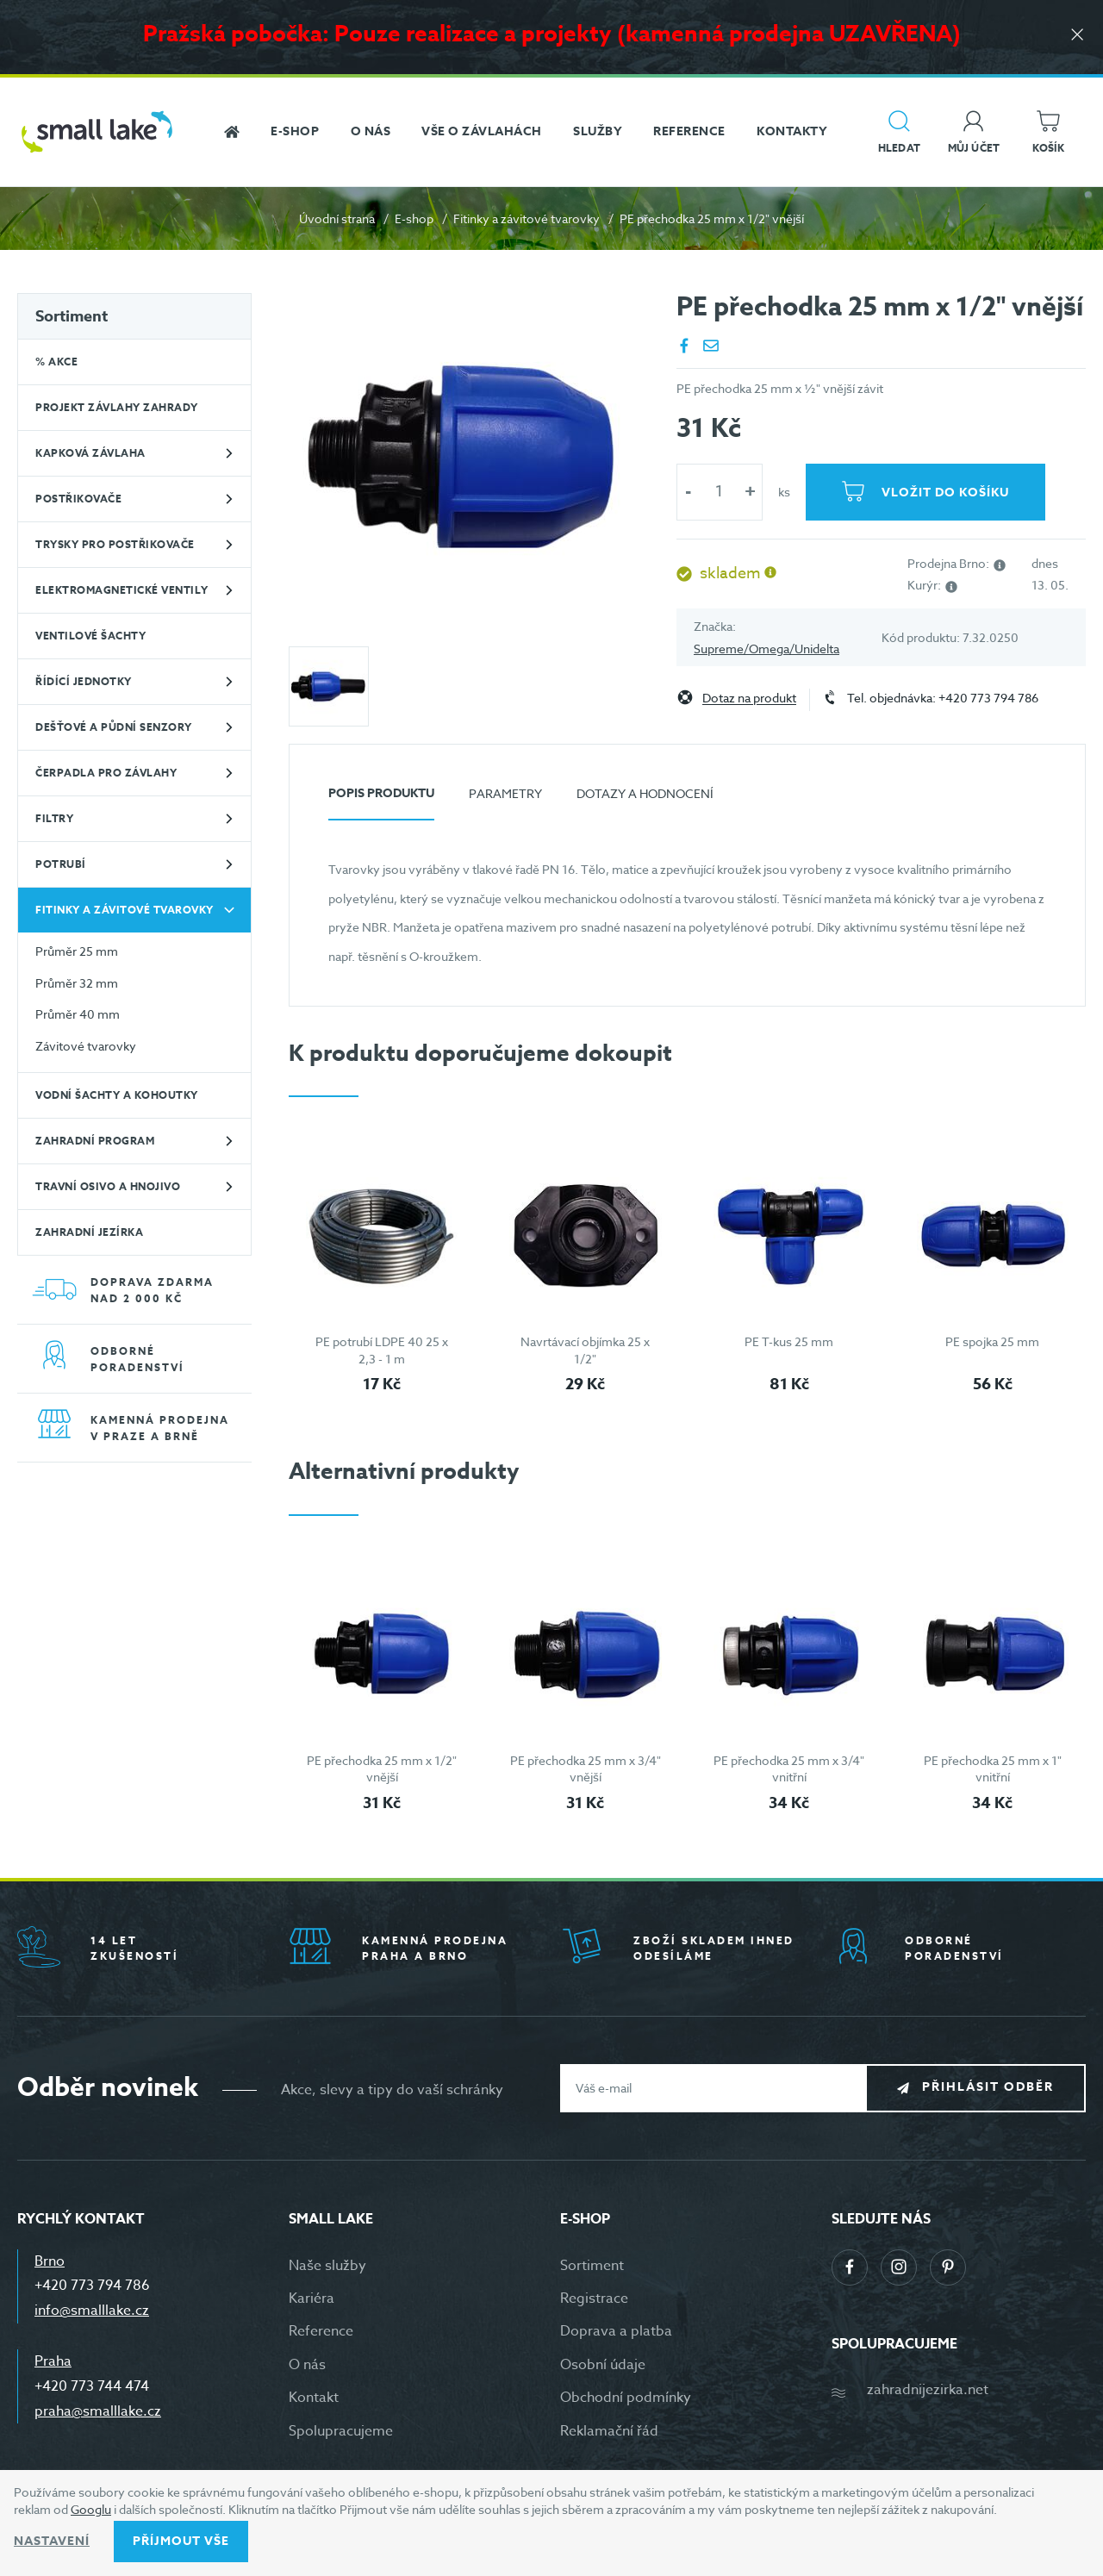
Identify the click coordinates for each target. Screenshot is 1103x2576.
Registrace (594, 2298)
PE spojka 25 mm (992, 1341)
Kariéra (311, 2298)
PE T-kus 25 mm (789, 1341)
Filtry (54, 818)
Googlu (91, 2509)
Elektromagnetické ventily (122, 590)
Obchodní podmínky (625, 2397)
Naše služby (327, 2265)
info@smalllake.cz (91, 2310)
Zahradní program (94, 1140)
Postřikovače (78, 498)
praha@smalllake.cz (97, 2411)
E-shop (414, 218)
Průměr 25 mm (76, 951)
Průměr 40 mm (77, 1014)
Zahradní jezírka (89, 1232)
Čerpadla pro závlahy (106, 772)
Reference (321, 2331)
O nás (307, 2365)
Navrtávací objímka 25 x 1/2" (585, 1350)
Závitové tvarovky (85, 1046)
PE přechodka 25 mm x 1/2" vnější (382, 1769)
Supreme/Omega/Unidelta (766, 648)
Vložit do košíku (945, 492)
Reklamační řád (609, 2431)
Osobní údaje (602, 2365)
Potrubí (60, 864)
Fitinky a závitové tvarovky (526, 218)
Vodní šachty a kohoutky (116, 1095)
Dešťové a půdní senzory (113, 727)
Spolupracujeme (341, 2431)
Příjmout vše (181, 2541)
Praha (53, 2361)
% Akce (56, 361)
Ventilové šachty (90, 635)
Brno (49, 2261)
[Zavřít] (1077, 36)
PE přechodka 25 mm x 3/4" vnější (585, 1769)
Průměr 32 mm (76, 983)
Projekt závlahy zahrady (116, 407)
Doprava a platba (616, 2331)
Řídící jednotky (83, 681)
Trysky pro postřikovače (115, 544)
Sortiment (71, 316)
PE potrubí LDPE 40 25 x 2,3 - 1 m (381, 1350)
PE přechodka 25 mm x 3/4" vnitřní (789, 1769)
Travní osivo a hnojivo (107, 1186)
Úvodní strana (337, 218)
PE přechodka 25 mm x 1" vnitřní (993, 1769)
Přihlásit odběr (988, 2087)
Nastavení (52, 2541)
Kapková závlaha (90, 453)
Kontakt (314, 2397)
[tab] (381, 800)
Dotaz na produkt (749, 698)
